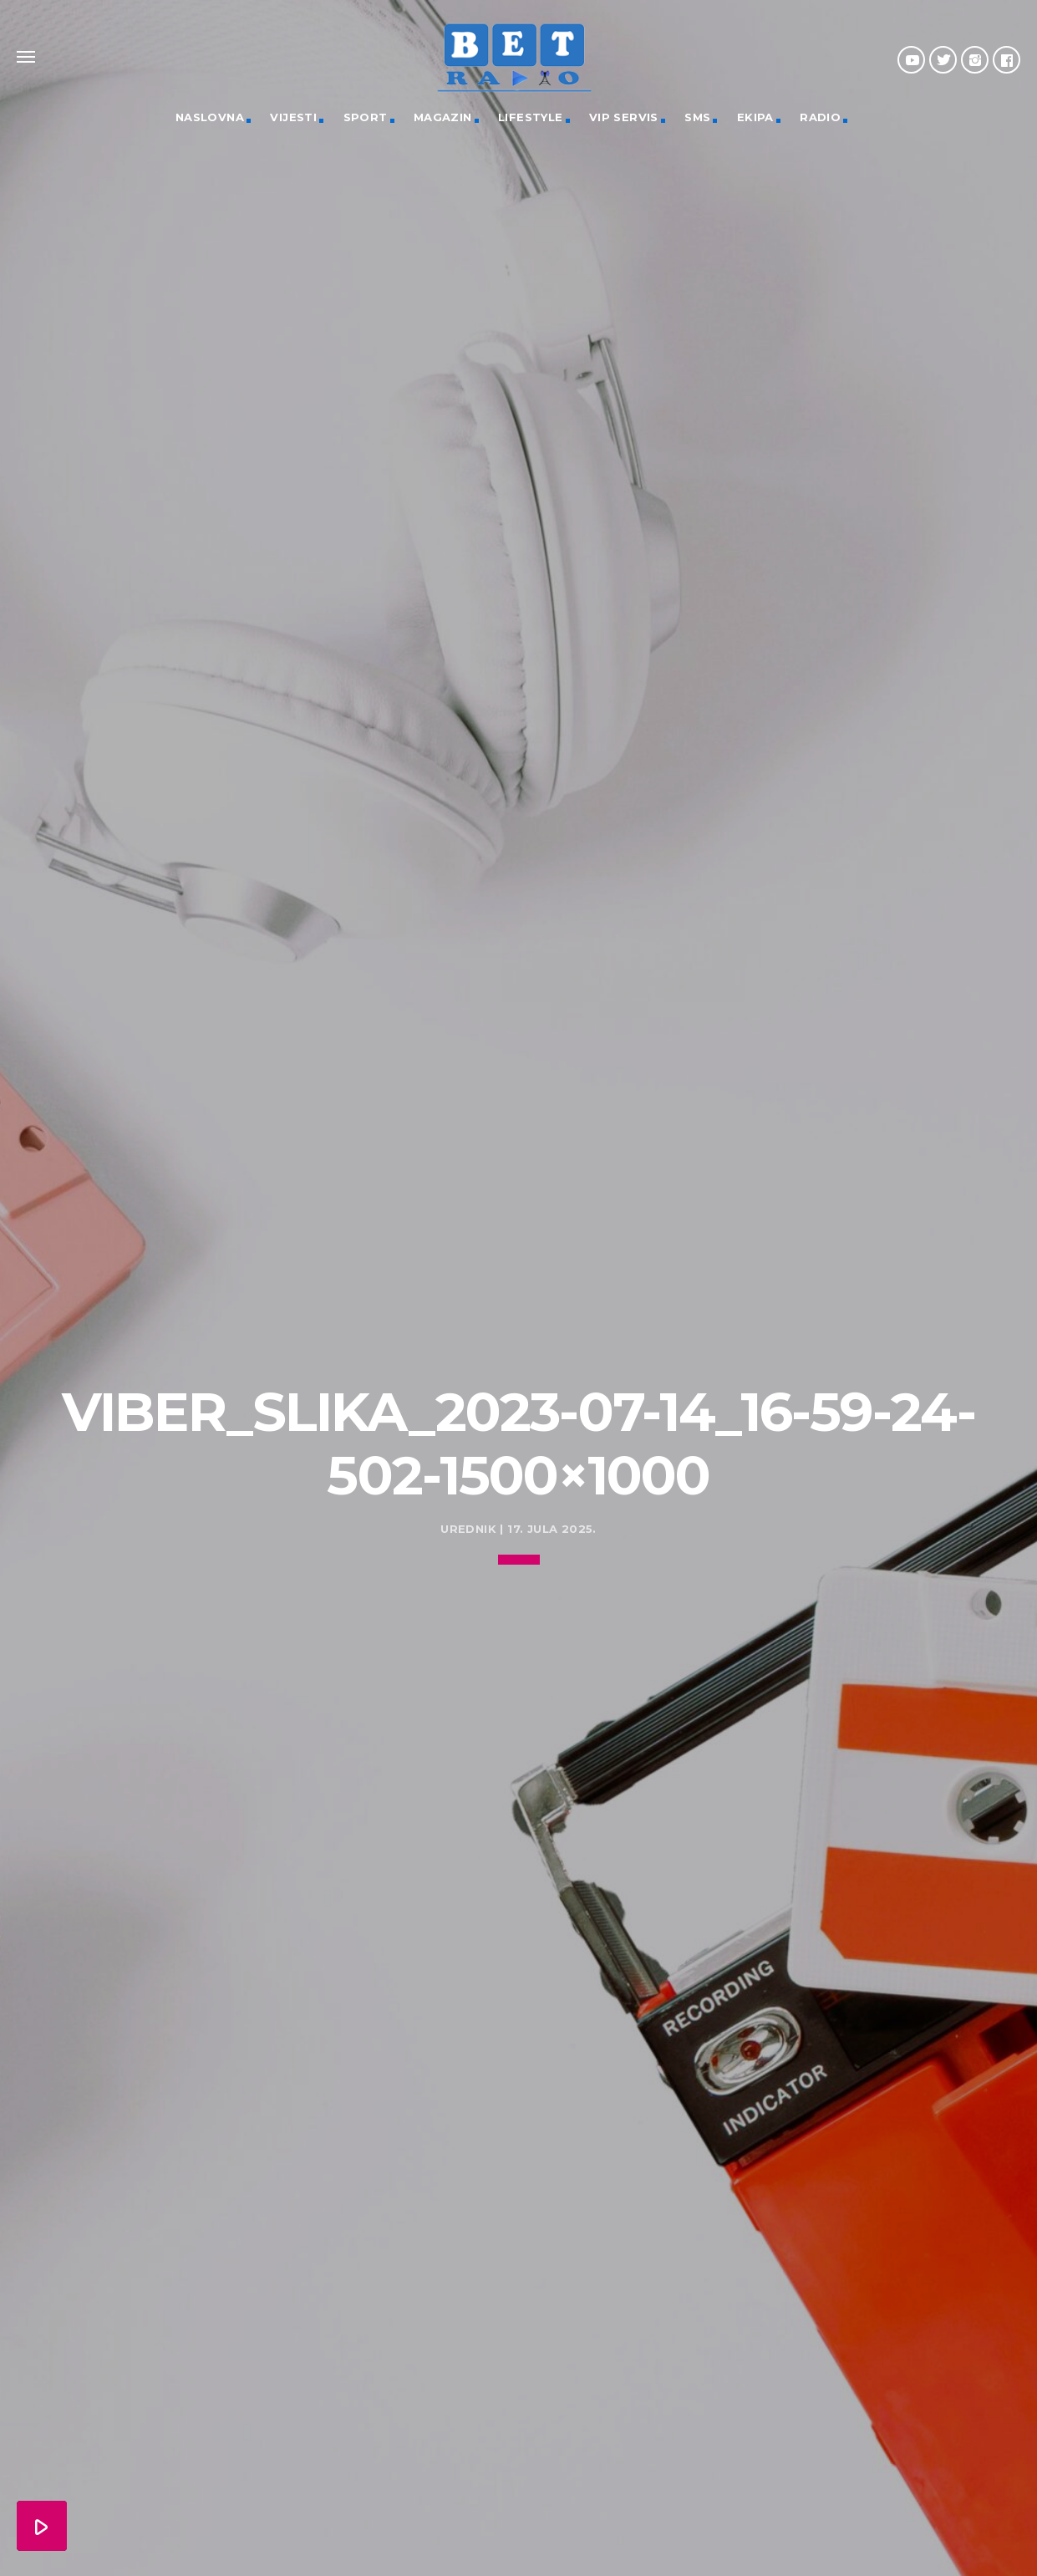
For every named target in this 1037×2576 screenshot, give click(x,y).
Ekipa (755, 117)
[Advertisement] (519, 1209)
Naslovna (209, 117)
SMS (697, 117)
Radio (820, 117)
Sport (365, 117)
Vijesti (293, 117)
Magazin (443, 117)
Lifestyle (530, 117)
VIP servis (623, 117)
